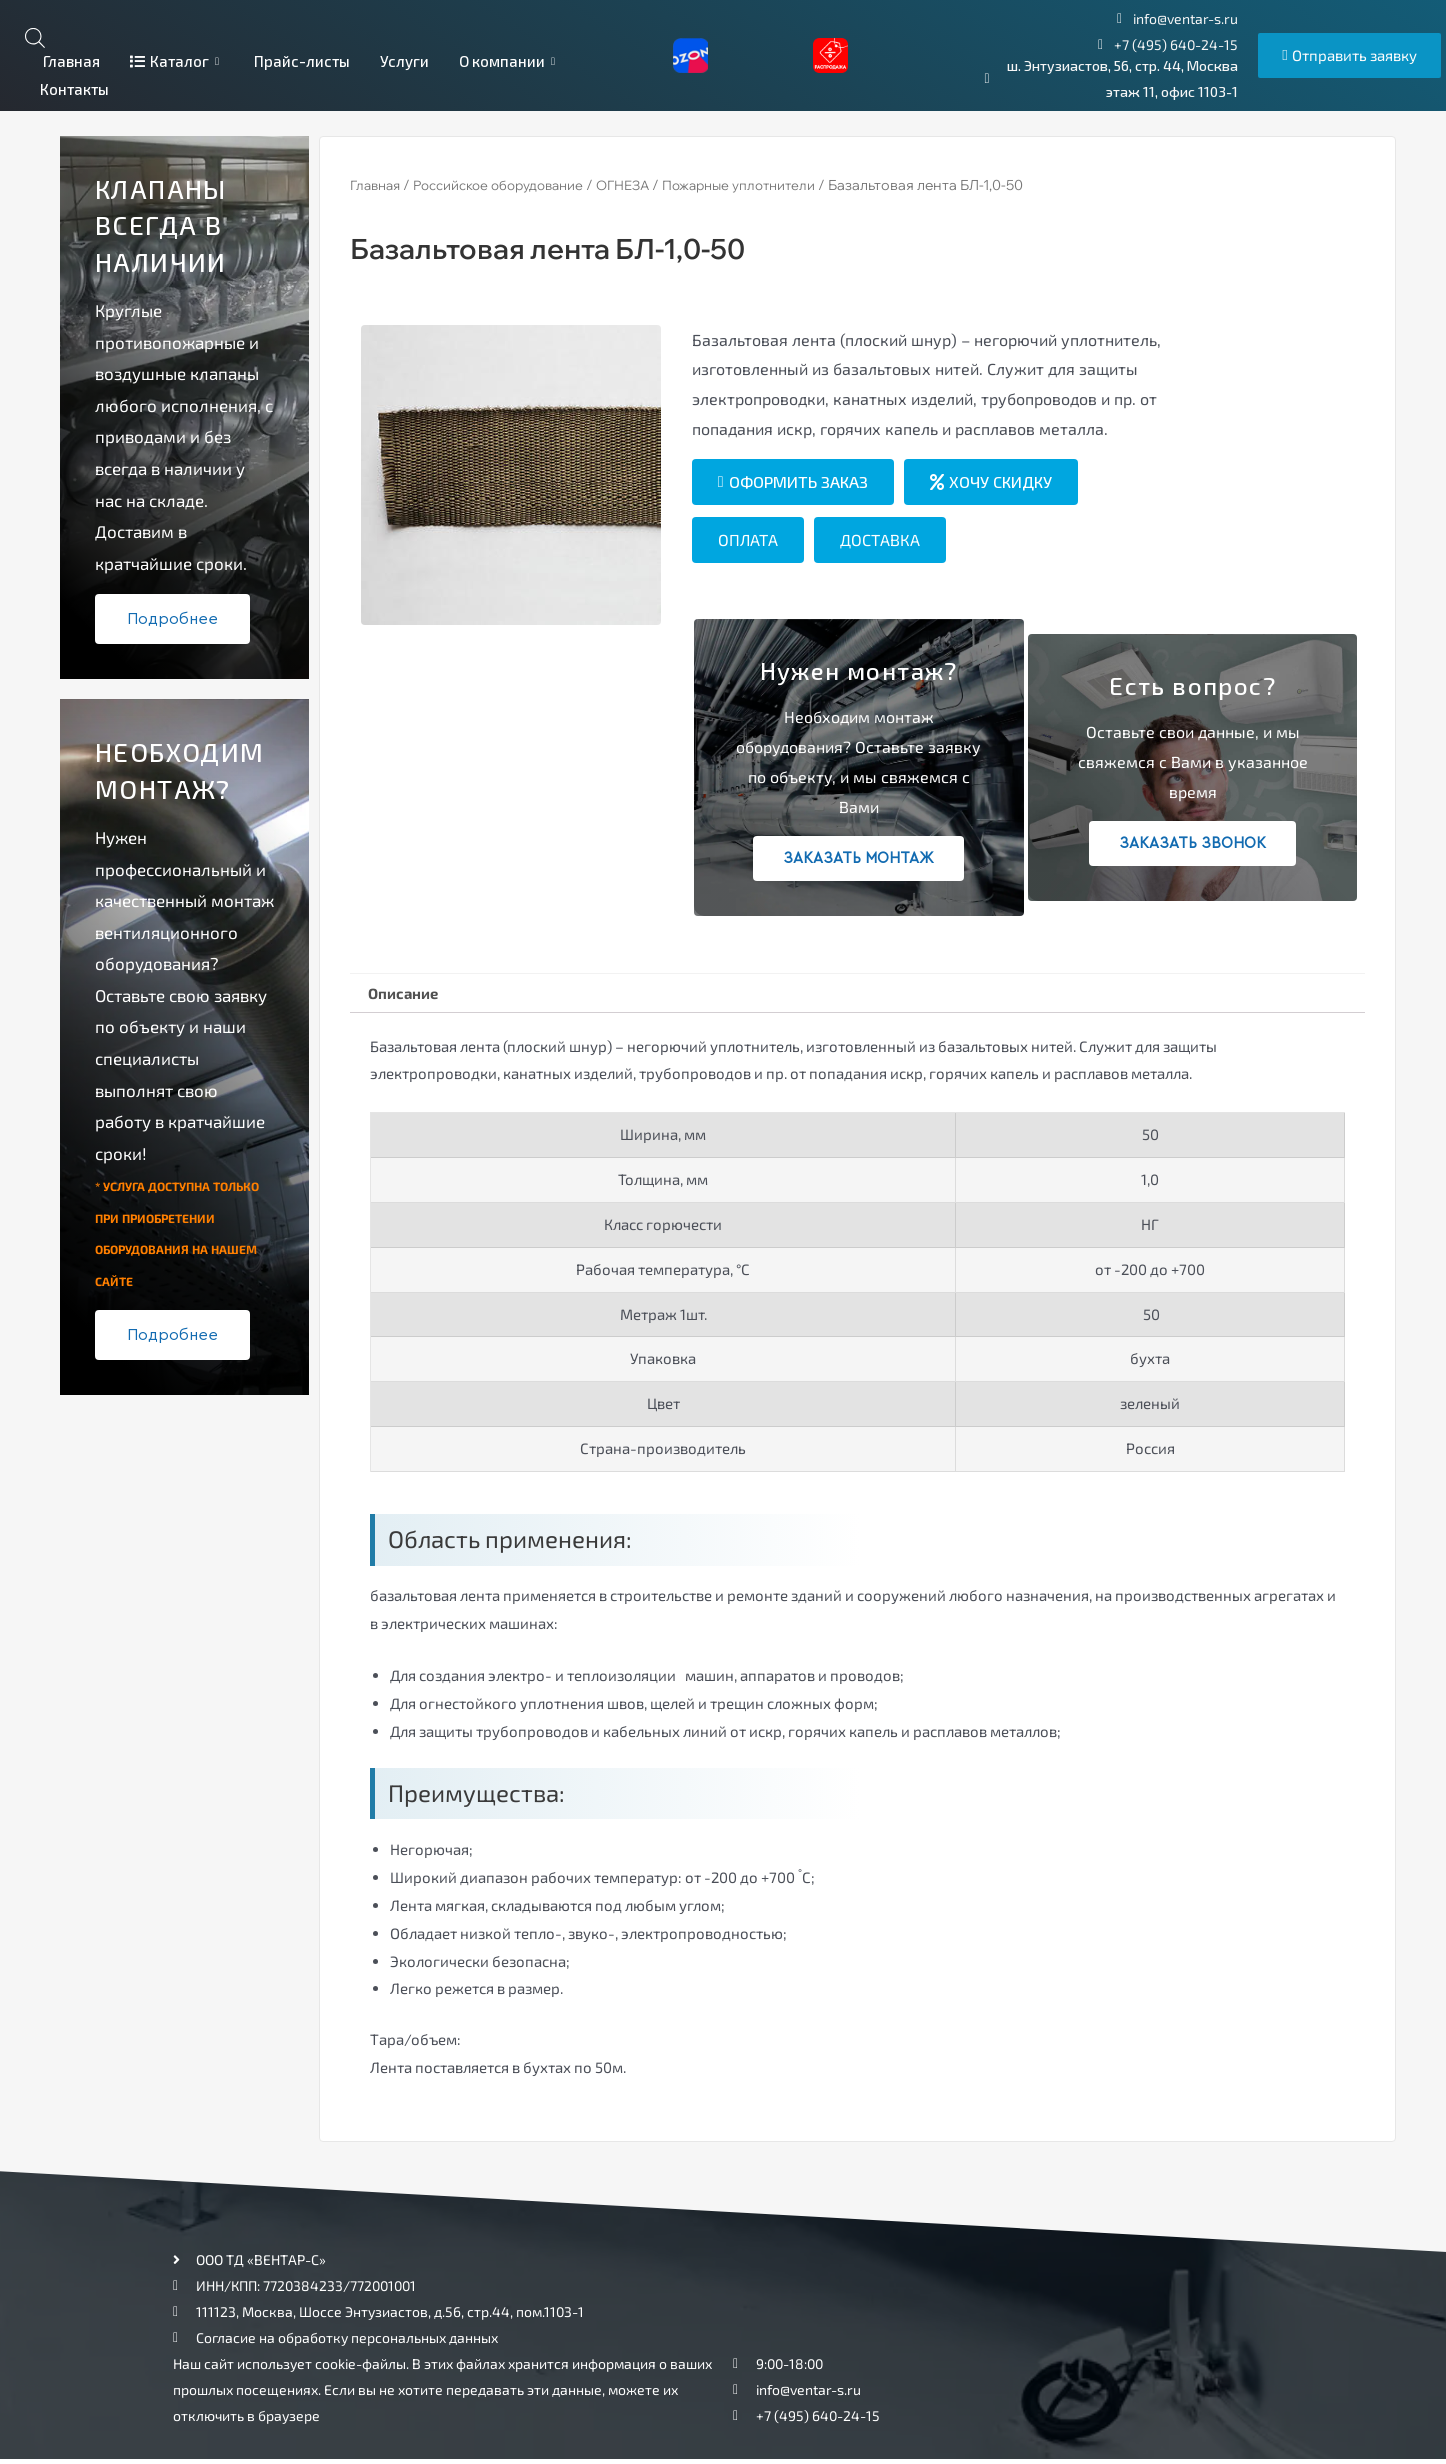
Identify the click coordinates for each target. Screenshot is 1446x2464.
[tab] (407, 995)
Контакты (74, 89)
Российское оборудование (512, 185)
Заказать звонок (1192, 843)
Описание (407, 994)
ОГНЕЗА (648, 185)
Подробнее (172, 619)
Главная (70, 61)
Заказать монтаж (858, 858)
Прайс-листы (302, 61)
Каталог (177, 61)
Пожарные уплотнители (774, 185)
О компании (509, 61)
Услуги (404, 61)
